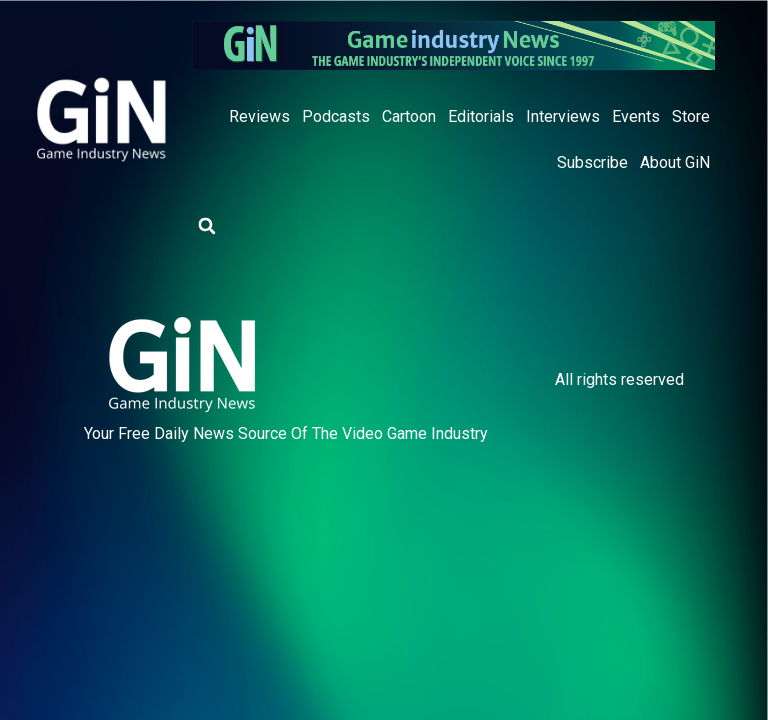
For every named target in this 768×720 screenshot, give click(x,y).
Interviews (563, 116)
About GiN (675, 162)
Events (636, 116)
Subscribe (592, 162)
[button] (207, 226)
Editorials (481, 116)
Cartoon (409, 116)
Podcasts (336, 116)
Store (691, 116)
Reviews (259, 116)
